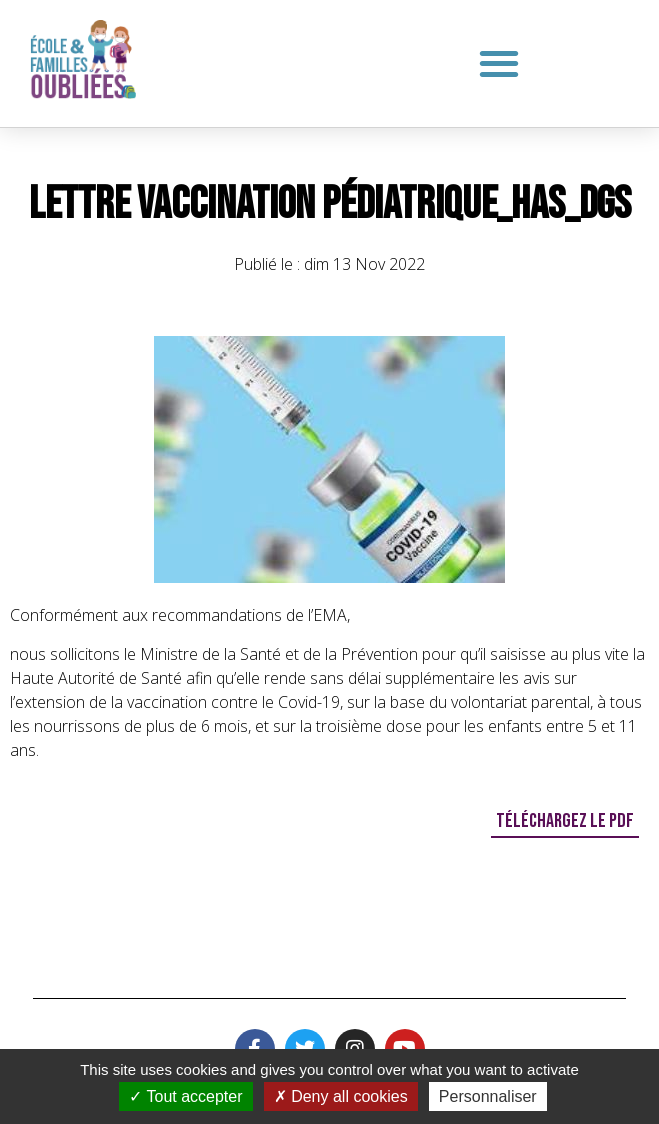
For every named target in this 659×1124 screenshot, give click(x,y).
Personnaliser (488, 1096)
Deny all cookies (341, 1096)
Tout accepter (185, 1096)
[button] (499, 62)
